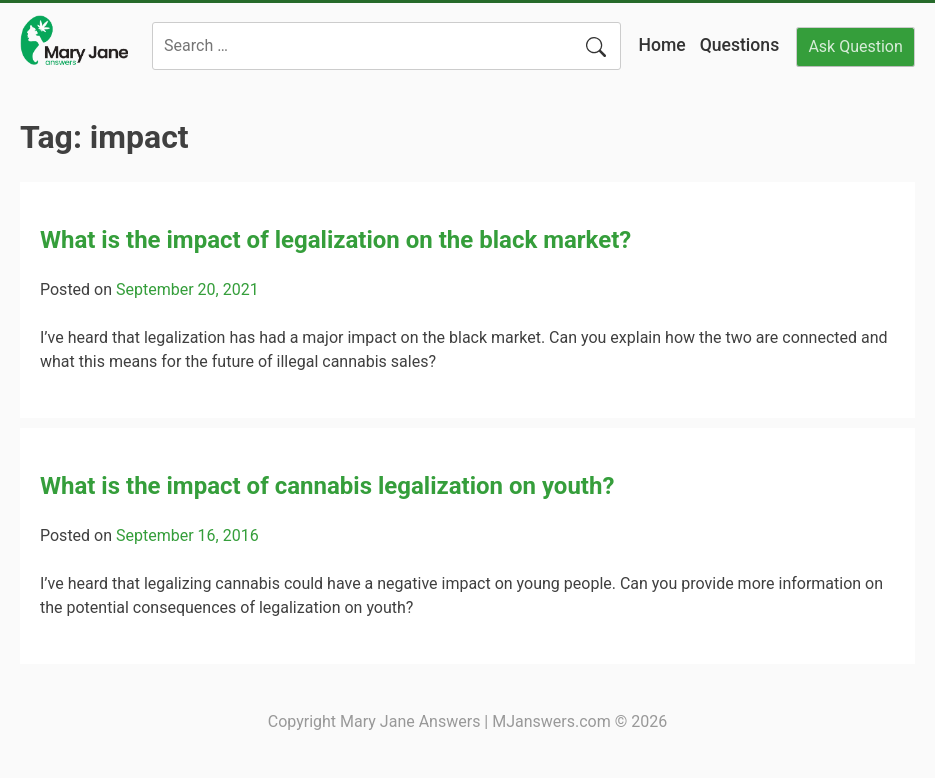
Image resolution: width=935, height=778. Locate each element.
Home (661, 45)
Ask (855, 46)
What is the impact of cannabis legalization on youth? (327, 486)
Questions (740, 45)
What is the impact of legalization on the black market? (335, 240)
